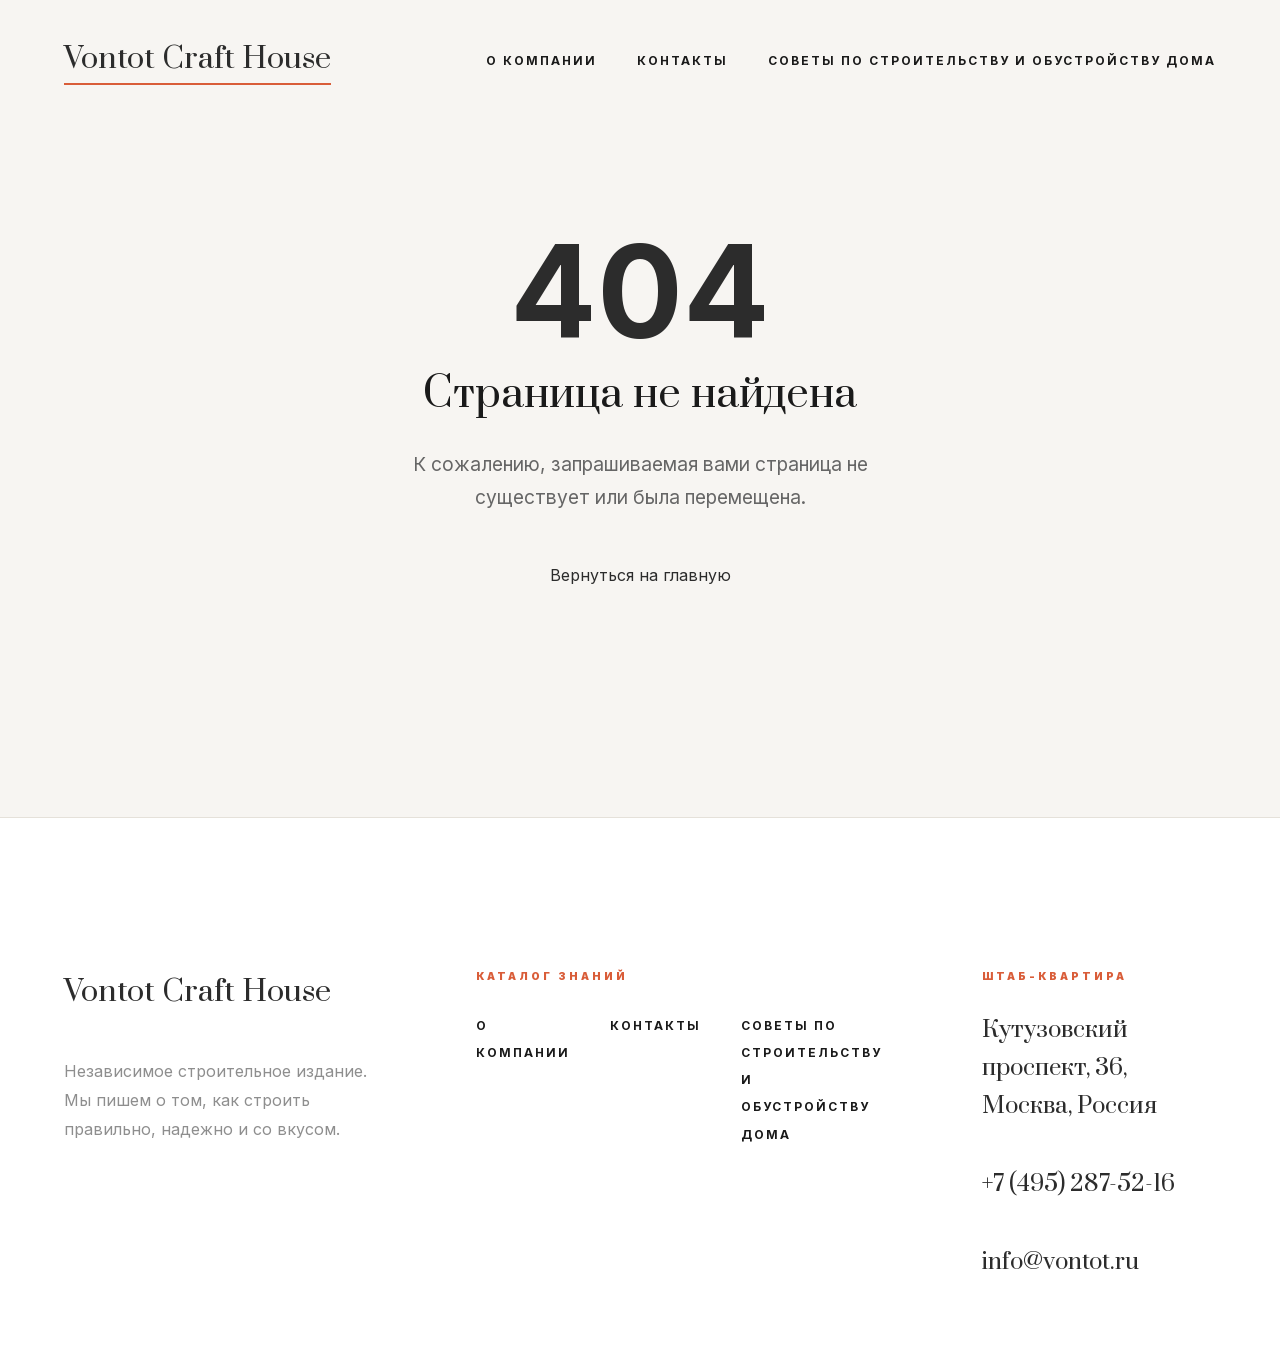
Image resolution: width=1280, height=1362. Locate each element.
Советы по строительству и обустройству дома (992, 60)
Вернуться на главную (640, 575)
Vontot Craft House (197, 58)
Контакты (682, 60)
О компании (541, 60)
